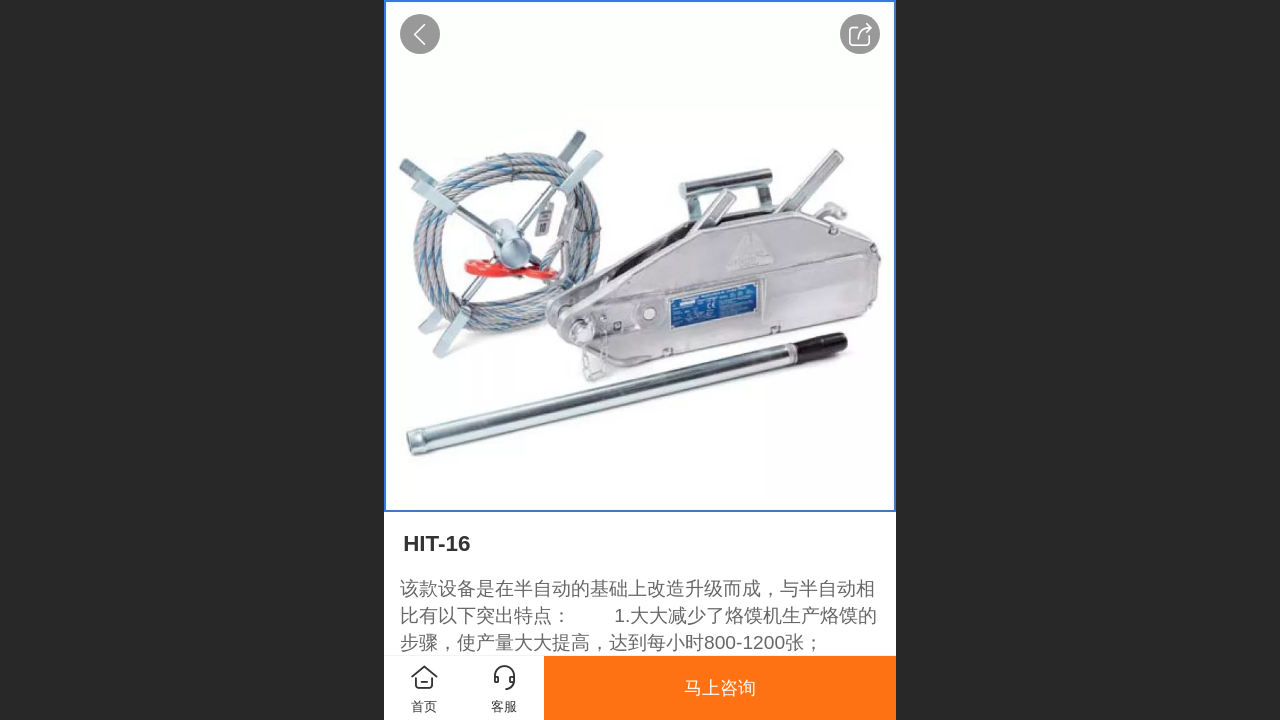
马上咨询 (720, 688)
